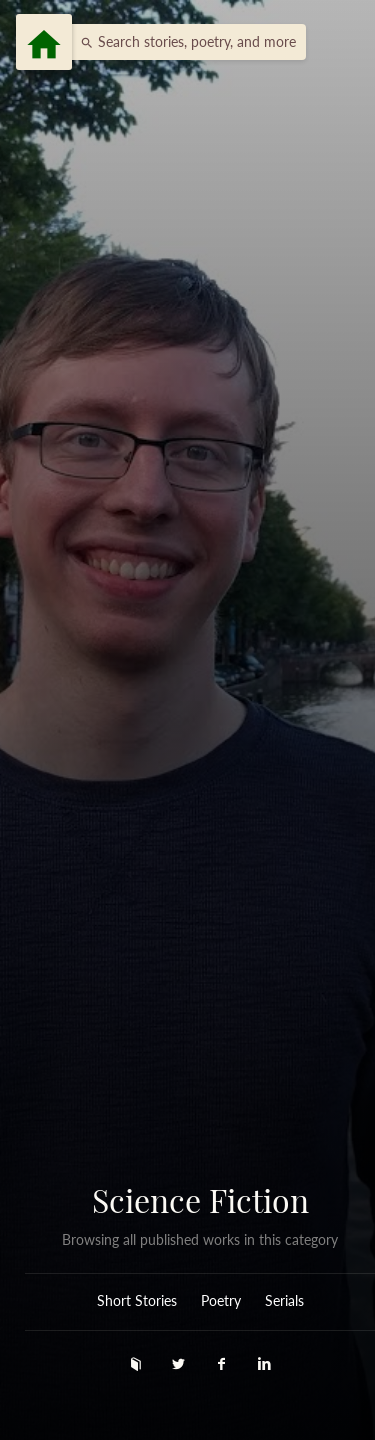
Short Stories (137, 1301)
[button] (183, 42)
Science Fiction (200, 1200)
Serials (284, 1301)
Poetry (221, 1301)
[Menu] (44, 42)
